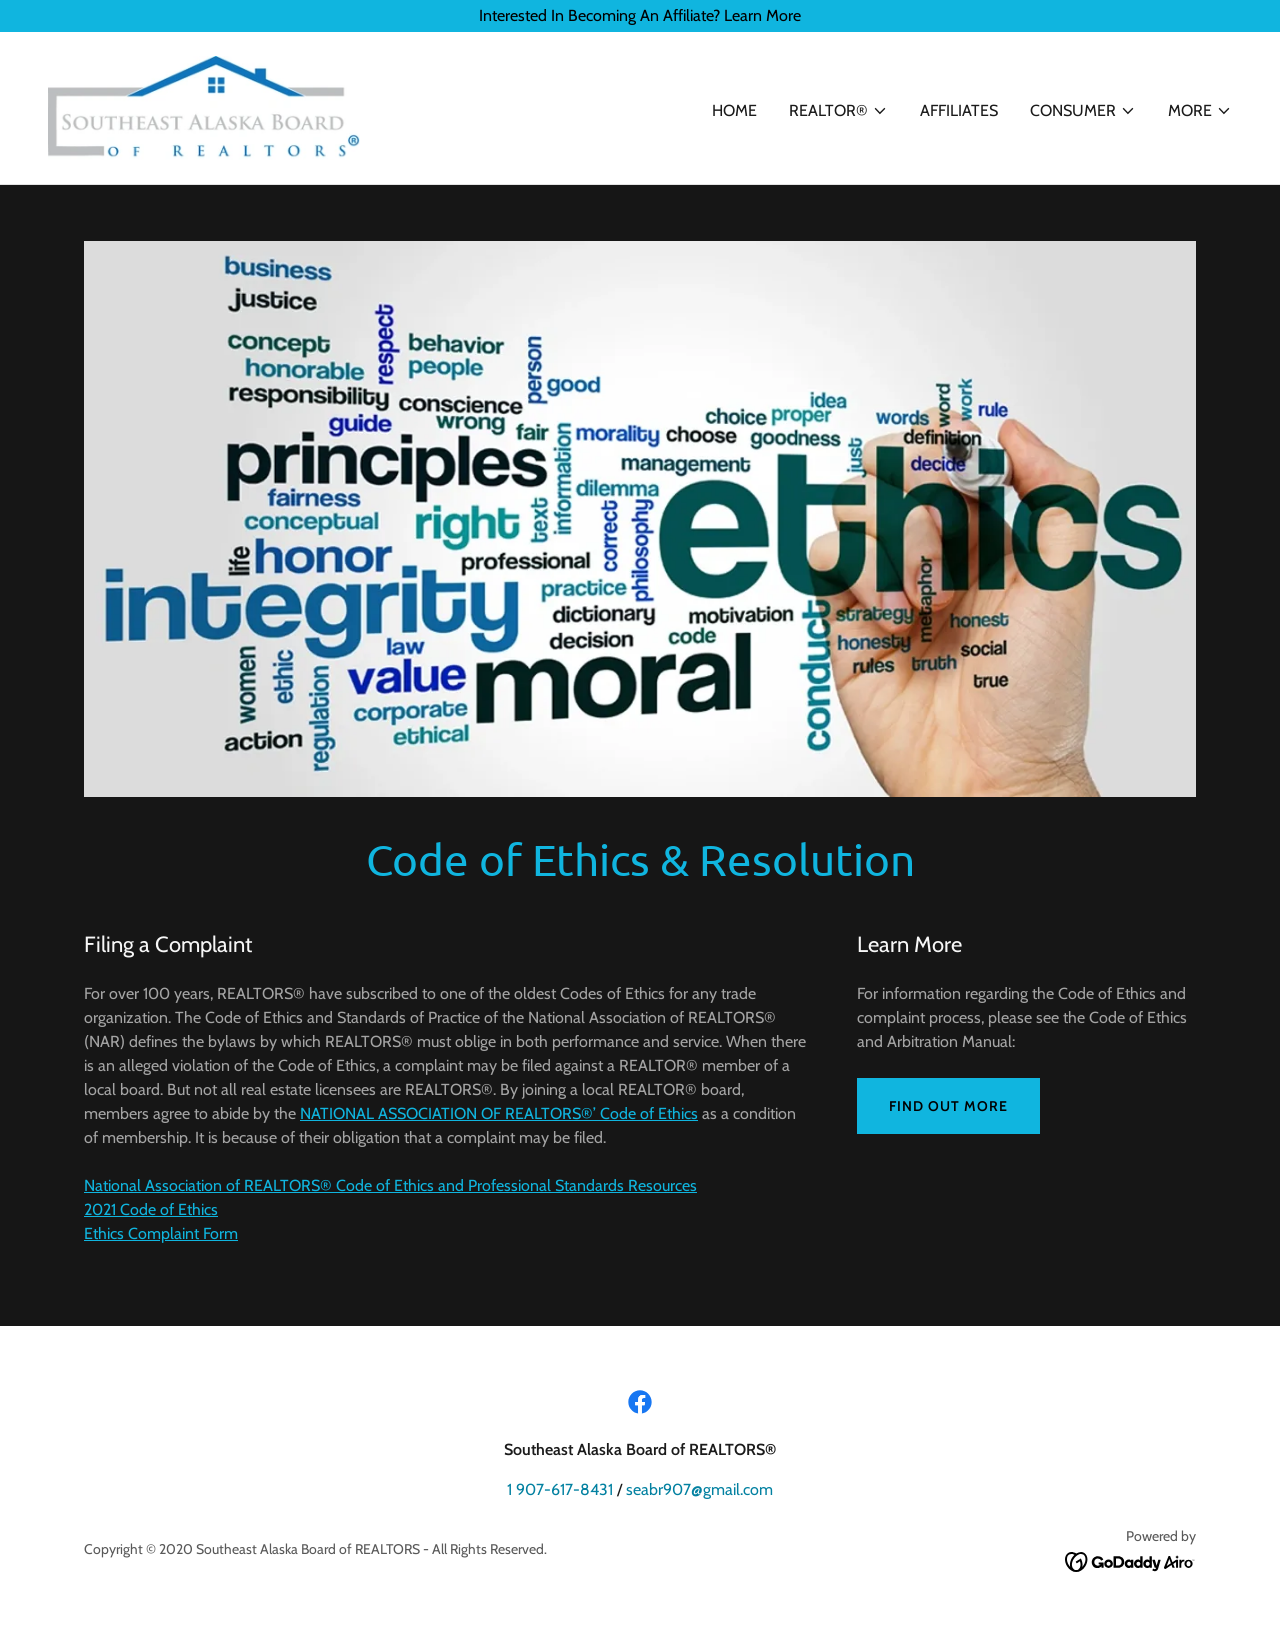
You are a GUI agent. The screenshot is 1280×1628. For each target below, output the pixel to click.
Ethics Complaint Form (161, 1233)
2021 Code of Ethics (151, 1209)
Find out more (948, 1106)
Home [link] (734, 110)
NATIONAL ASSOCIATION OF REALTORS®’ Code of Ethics (499, 1113)
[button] (838, 111)
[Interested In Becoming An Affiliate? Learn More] (640, 16)
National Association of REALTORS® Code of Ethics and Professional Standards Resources (390, 1185)
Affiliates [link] (959, 110)
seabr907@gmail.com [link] (699, 1489)
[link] (204, 106)
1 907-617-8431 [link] (560, 1489)
